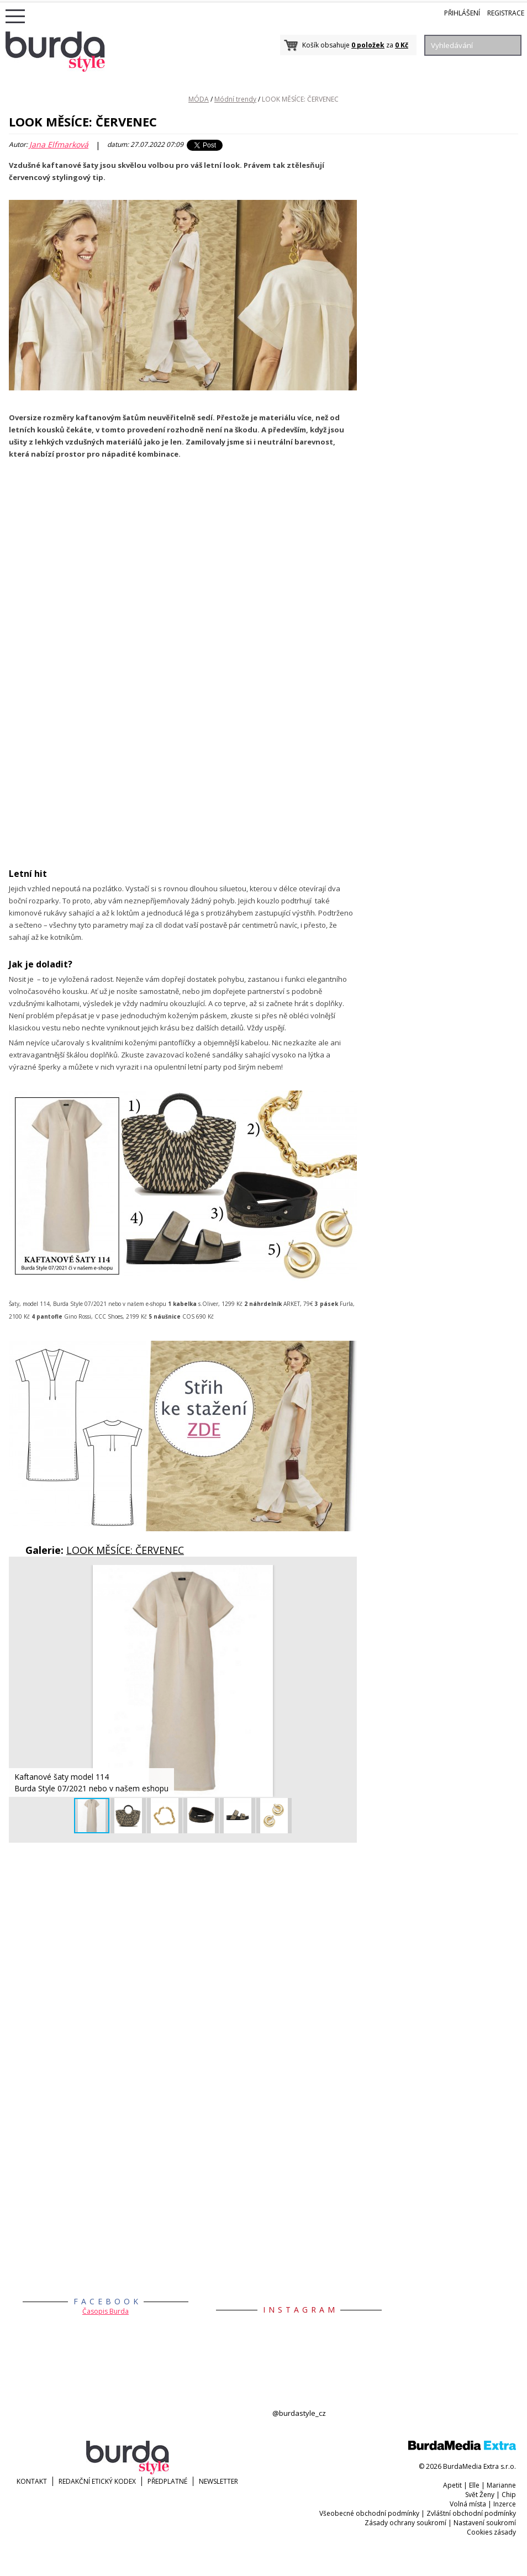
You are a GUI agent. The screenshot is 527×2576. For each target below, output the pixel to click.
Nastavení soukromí (485, 2522)
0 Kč (401, 45)
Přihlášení (462, 13)
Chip (509, 2494)
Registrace (505, 13)
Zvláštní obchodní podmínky (471, 2513)
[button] (347, 1575)
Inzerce (504, 2504)
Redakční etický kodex (97, 2481)
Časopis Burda (105, 2311)
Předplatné (167, 2481)
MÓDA (198, 99)
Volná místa (468, 2504)
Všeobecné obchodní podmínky (369, 2513)
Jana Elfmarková (58, 145)
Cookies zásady (491, 2532)
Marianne (501, 2485)
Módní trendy (235, 99)
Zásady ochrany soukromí (405, 2522)
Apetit (452, 2485)
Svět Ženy (479, 2494)
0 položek (367, 45)
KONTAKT (32, 2481)
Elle (474, 2485)
